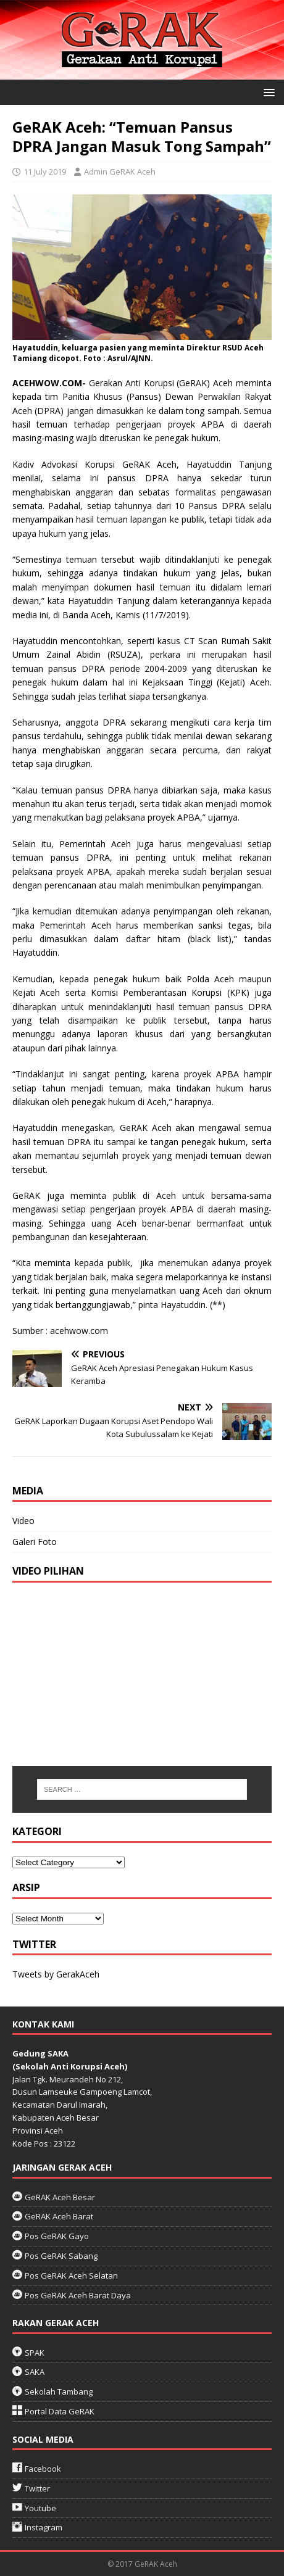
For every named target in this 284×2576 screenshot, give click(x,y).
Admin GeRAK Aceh (120, 171)
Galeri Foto (34, 1541)
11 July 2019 (44, 171)
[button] (267, 92)
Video (23, 1520)
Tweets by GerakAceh (55, 1974)
